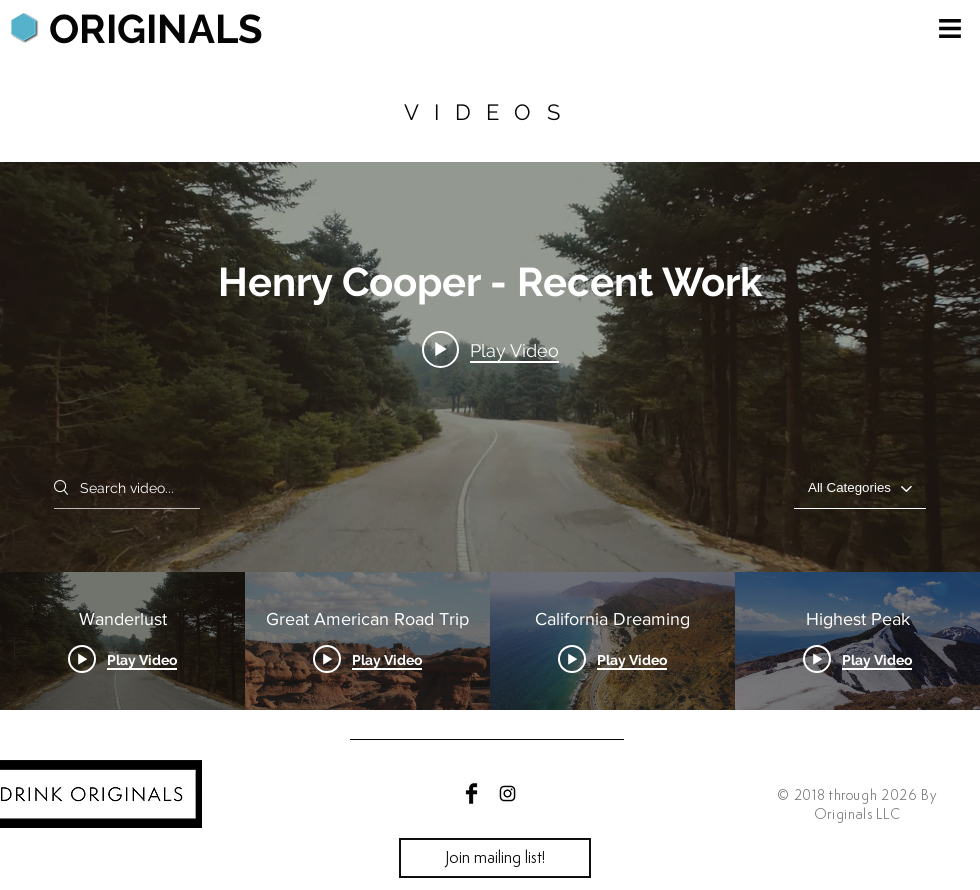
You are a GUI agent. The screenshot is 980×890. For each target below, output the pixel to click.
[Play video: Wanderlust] (490, 350)
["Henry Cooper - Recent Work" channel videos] (490, 641)
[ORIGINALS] (155, 29)
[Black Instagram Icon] (507, 793)
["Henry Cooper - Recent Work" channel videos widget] (490, 436)
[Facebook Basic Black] (471, 793)
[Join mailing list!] (495, 858)
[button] (950, 28)
